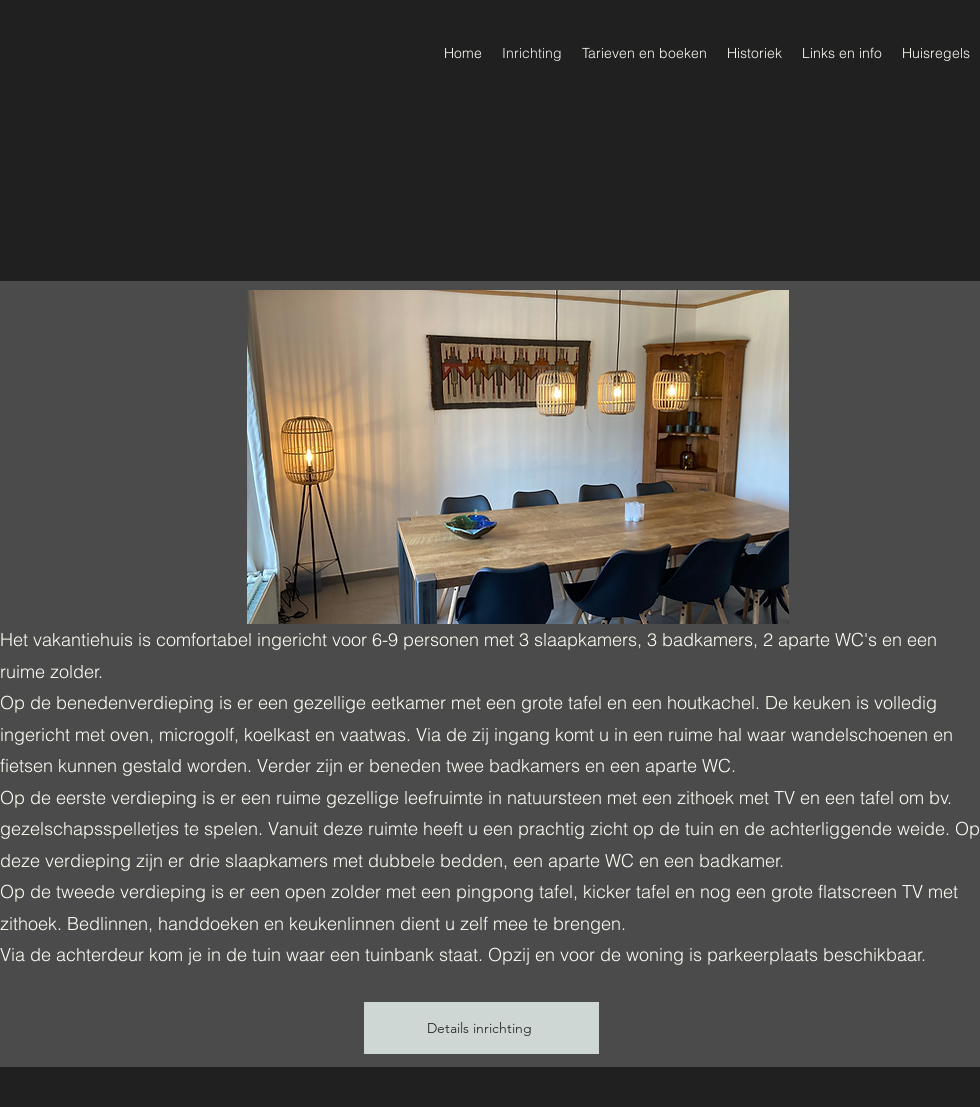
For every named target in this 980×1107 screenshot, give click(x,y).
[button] (518, 457)
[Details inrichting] (481, 1028)
